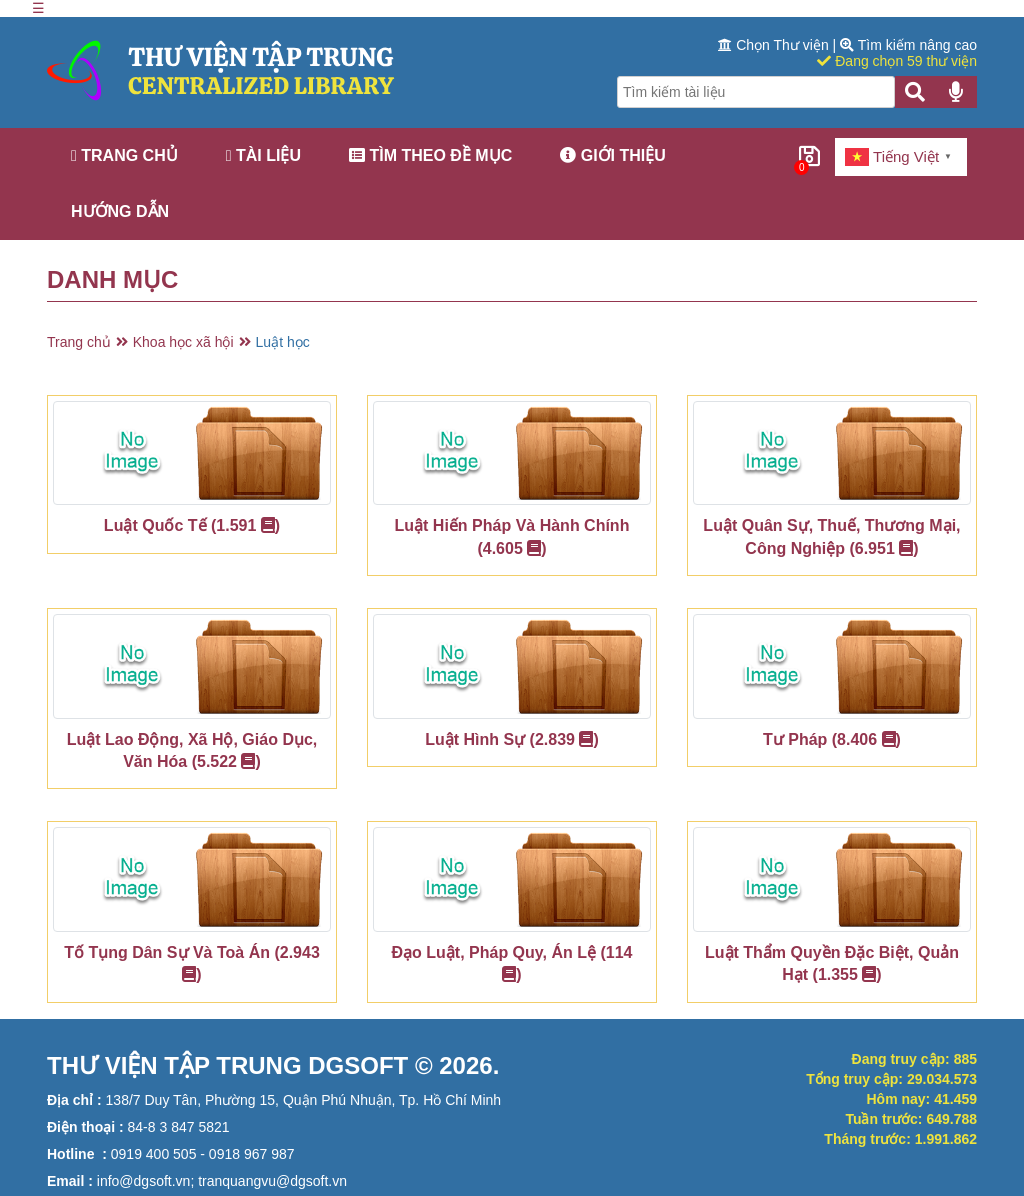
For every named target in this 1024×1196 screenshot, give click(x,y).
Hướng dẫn (120, 211)
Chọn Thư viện (775, 45)
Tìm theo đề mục (430, 155)
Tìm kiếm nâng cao (908, 45)
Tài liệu (263, 155)
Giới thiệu (613, 155)
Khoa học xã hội (183, 342)
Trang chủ (124, 155)
